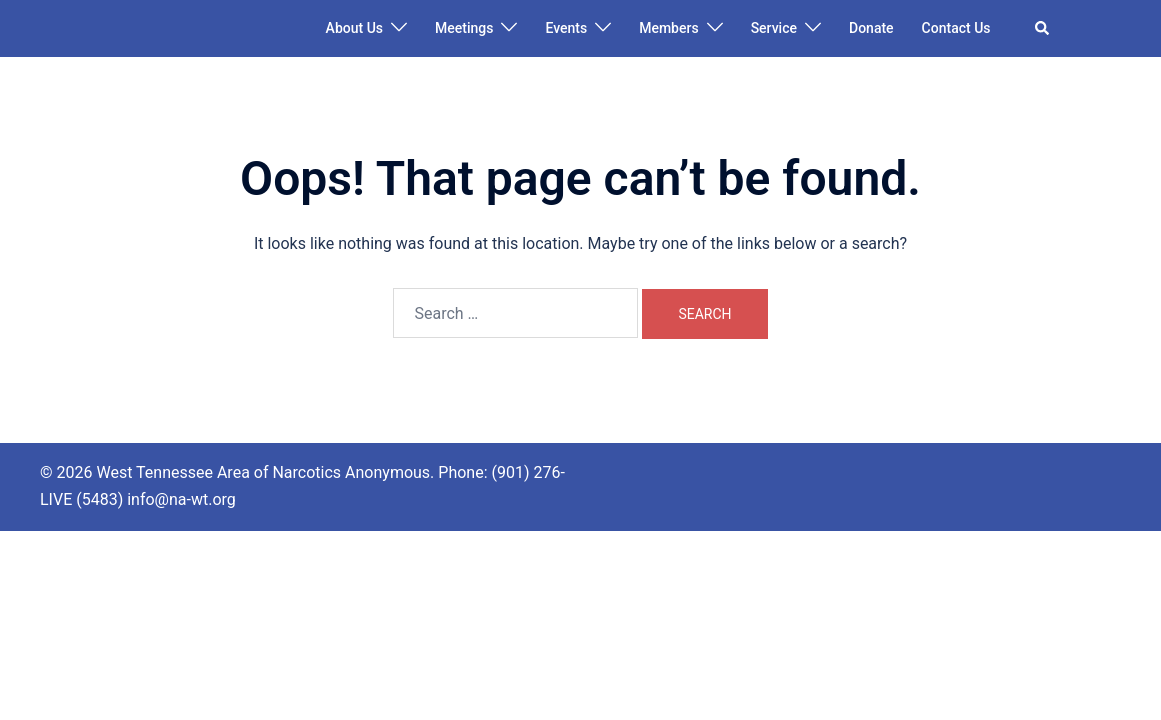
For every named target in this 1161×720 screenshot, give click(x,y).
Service (774, 28)
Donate (871, 28)
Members (668, 28)
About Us (354, 28)
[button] (1043, 28)
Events (566, 28)
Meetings (464, 28)
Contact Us (956, 28)
